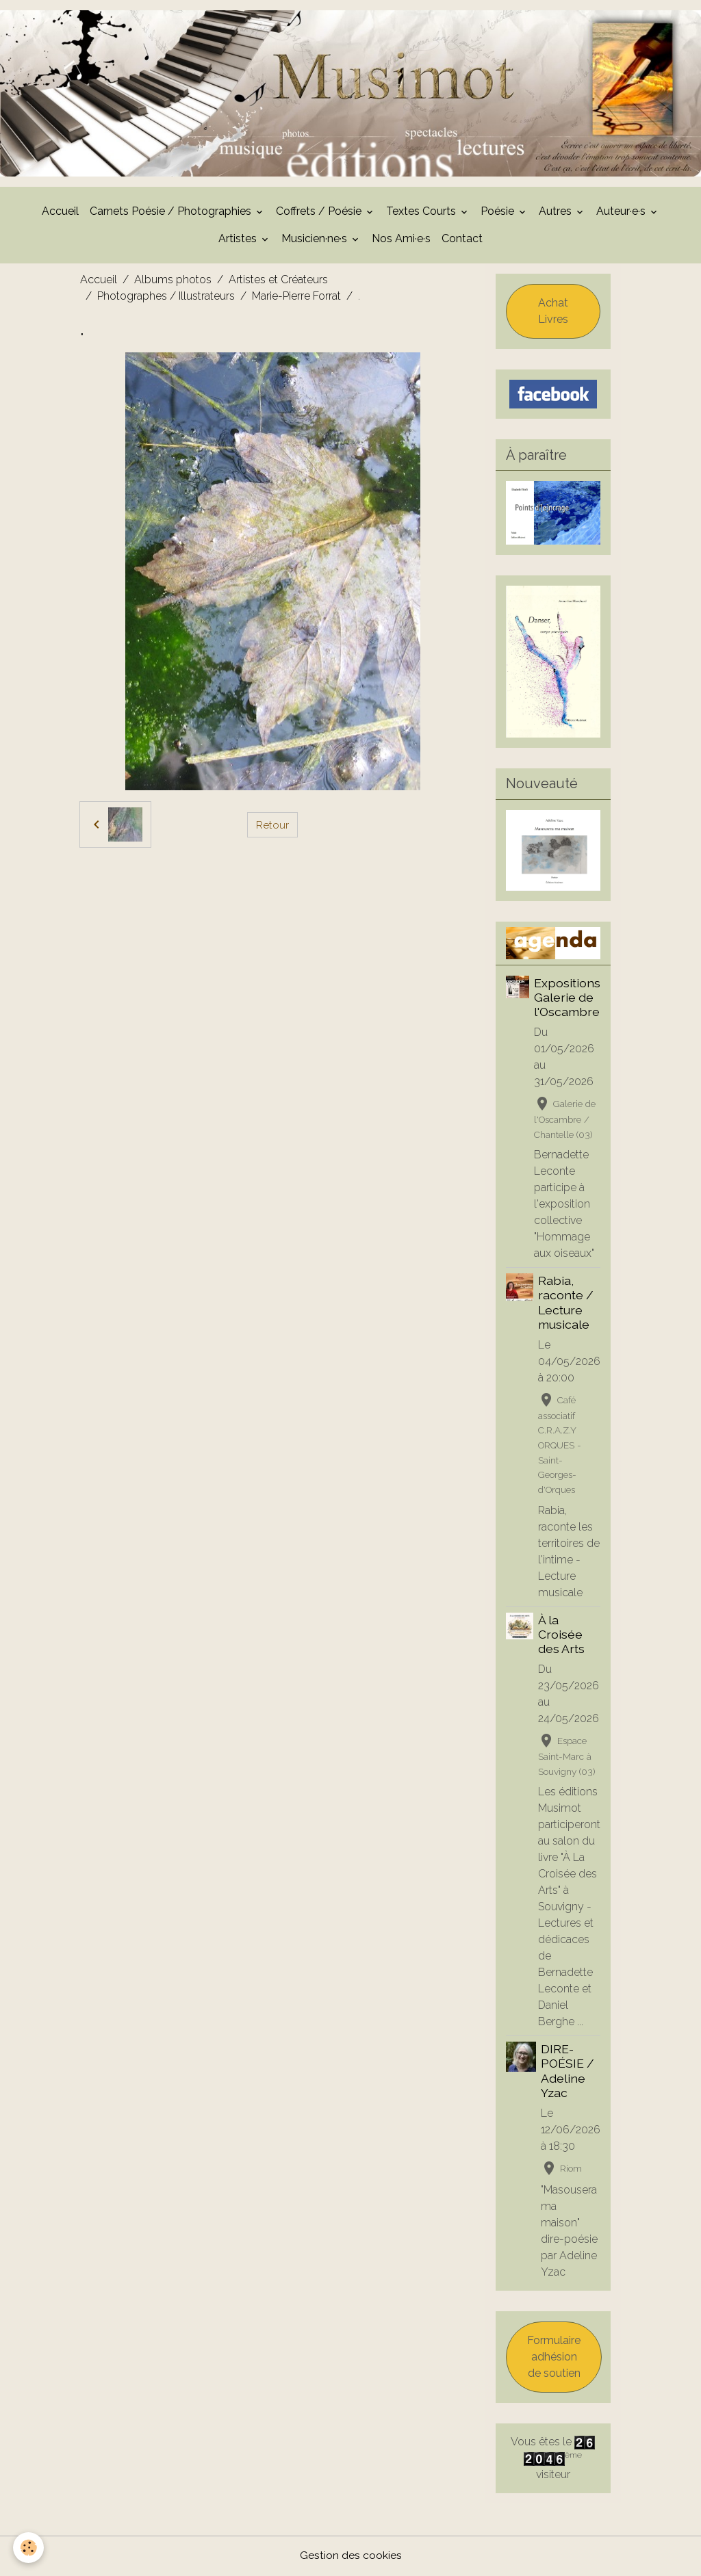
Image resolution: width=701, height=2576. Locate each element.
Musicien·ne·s (315, 239)
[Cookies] (29, 2547)
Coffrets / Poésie (320, 212)
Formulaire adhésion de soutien (554, 2358)
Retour (272, 825)
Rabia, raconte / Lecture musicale (566, 1303)
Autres (556, 212)
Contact (462, 239)
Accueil (60, 212)
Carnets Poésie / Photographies (172, 212)
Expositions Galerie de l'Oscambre (567, 998)
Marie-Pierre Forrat (296, 297)
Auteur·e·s (622, 212)
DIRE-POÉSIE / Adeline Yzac (567, 2071)
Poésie (499, 212)
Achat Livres (553, 312)
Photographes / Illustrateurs (166, 297)
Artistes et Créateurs (278, 280)
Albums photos (173, 280)
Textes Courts (422, 212)
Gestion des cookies (351, 2556)
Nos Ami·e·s (401, 239)
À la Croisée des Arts (561, 1635)
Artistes (238, 239)
